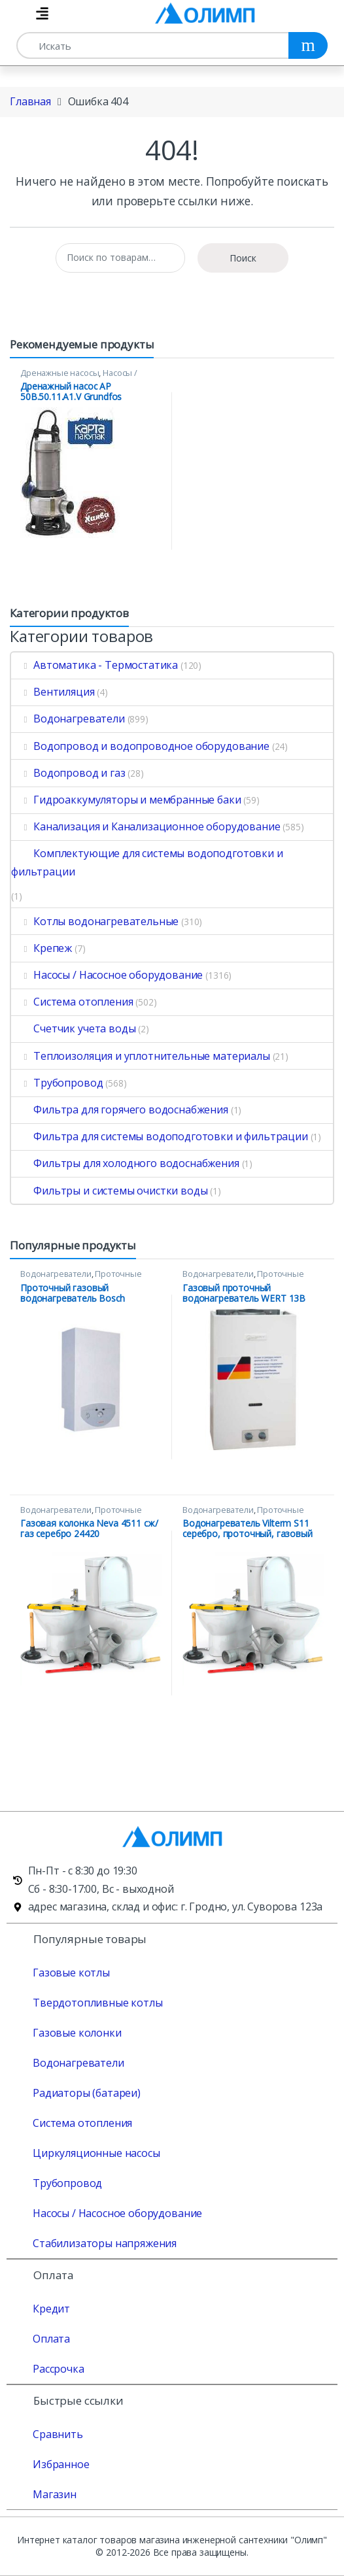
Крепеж (41, 948)
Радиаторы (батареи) (87, 2093)
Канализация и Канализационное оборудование (145, 826)
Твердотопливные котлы (98, 2002)
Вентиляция (53, 692)
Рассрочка (58, 2369)
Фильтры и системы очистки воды (109, 1190)
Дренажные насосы (59, 373)
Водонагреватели (68, 718)
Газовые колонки (77, 2032)
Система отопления (72, 1001)
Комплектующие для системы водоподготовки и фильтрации (147, 862)
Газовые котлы (71, 1972)
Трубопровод (57, 1083)
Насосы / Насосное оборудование (78, 377)
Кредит (51, 2308)
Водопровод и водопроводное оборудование (140, 746)
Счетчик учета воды (73, 1028)
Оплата (51, 2338)
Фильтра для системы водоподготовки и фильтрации (159, 1136)
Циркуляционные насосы (96, 2153)
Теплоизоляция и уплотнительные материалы (140, 1056)
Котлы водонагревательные (95, 921)
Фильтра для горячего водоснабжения (119, 1109)
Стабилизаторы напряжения (105, 2243)
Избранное (61, 2464)
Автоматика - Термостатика (94, 665)
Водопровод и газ (68, 773)
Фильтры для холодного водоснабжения (125, 1163)
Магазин (55, 2494)
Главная (30, 101)
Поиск (243, 258)
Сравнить (58, 2434)
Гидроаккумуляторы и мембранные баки (126, 799)
